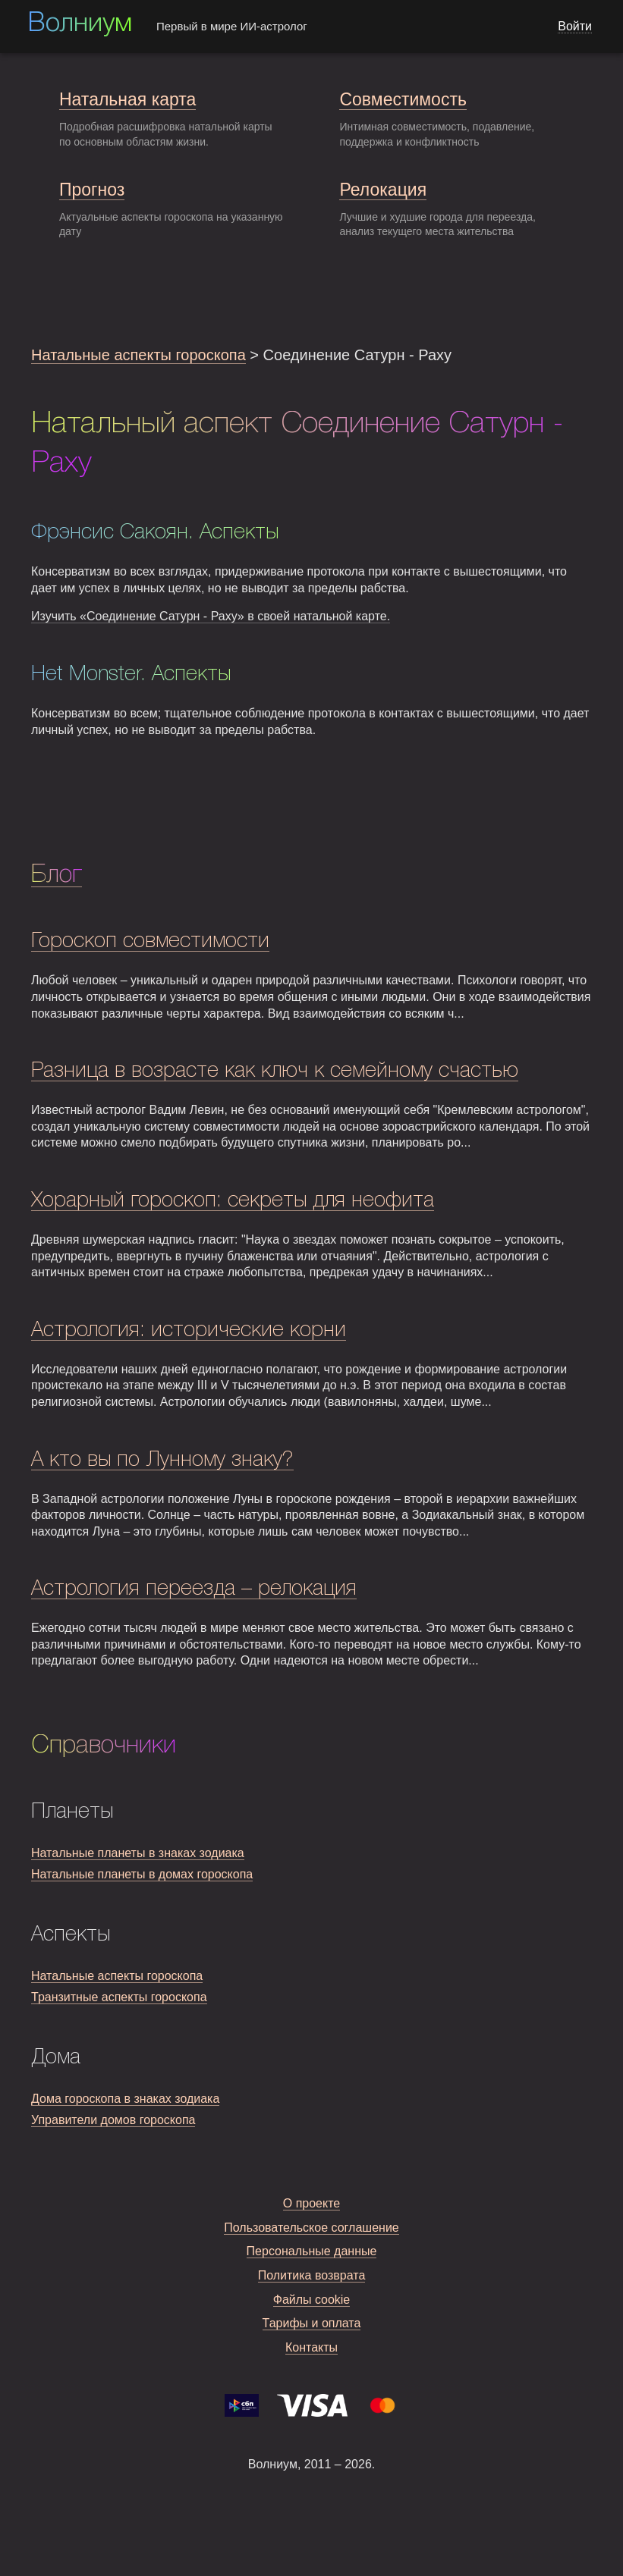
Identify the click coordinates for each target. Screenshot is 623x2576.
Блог (56, 875)
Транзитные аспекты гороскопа (119, 1997)
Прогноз (91, 189)
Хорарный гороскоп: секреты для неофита (232, 1200)
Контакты (311, 2347)
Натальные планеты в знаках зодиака (137, 1852)
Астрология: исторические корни (188, 1330)
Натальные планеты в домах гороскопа (142, 1874)
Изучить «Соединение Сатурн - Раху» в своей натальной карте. (210, 616)
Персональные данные (312, 2251)
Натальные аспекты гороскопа (138, 355)
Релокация (382, 189)
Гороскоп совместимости (150, 941)
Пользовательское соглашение (311, 2227)
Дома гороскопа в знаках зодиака (125, 2098)
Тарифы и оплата (312, 2323)
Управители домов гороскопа (113, 2119)
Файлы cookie (312, 2299)
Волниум (79, 24)
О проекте (311, 2203)
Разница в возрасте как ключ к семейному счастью (274, 1071)
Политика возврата (312, 2275)
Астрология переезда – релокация (194, 1589)
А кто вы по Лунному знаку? (162, 1460)
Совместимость (402, 99)
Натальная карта (127, 99)
